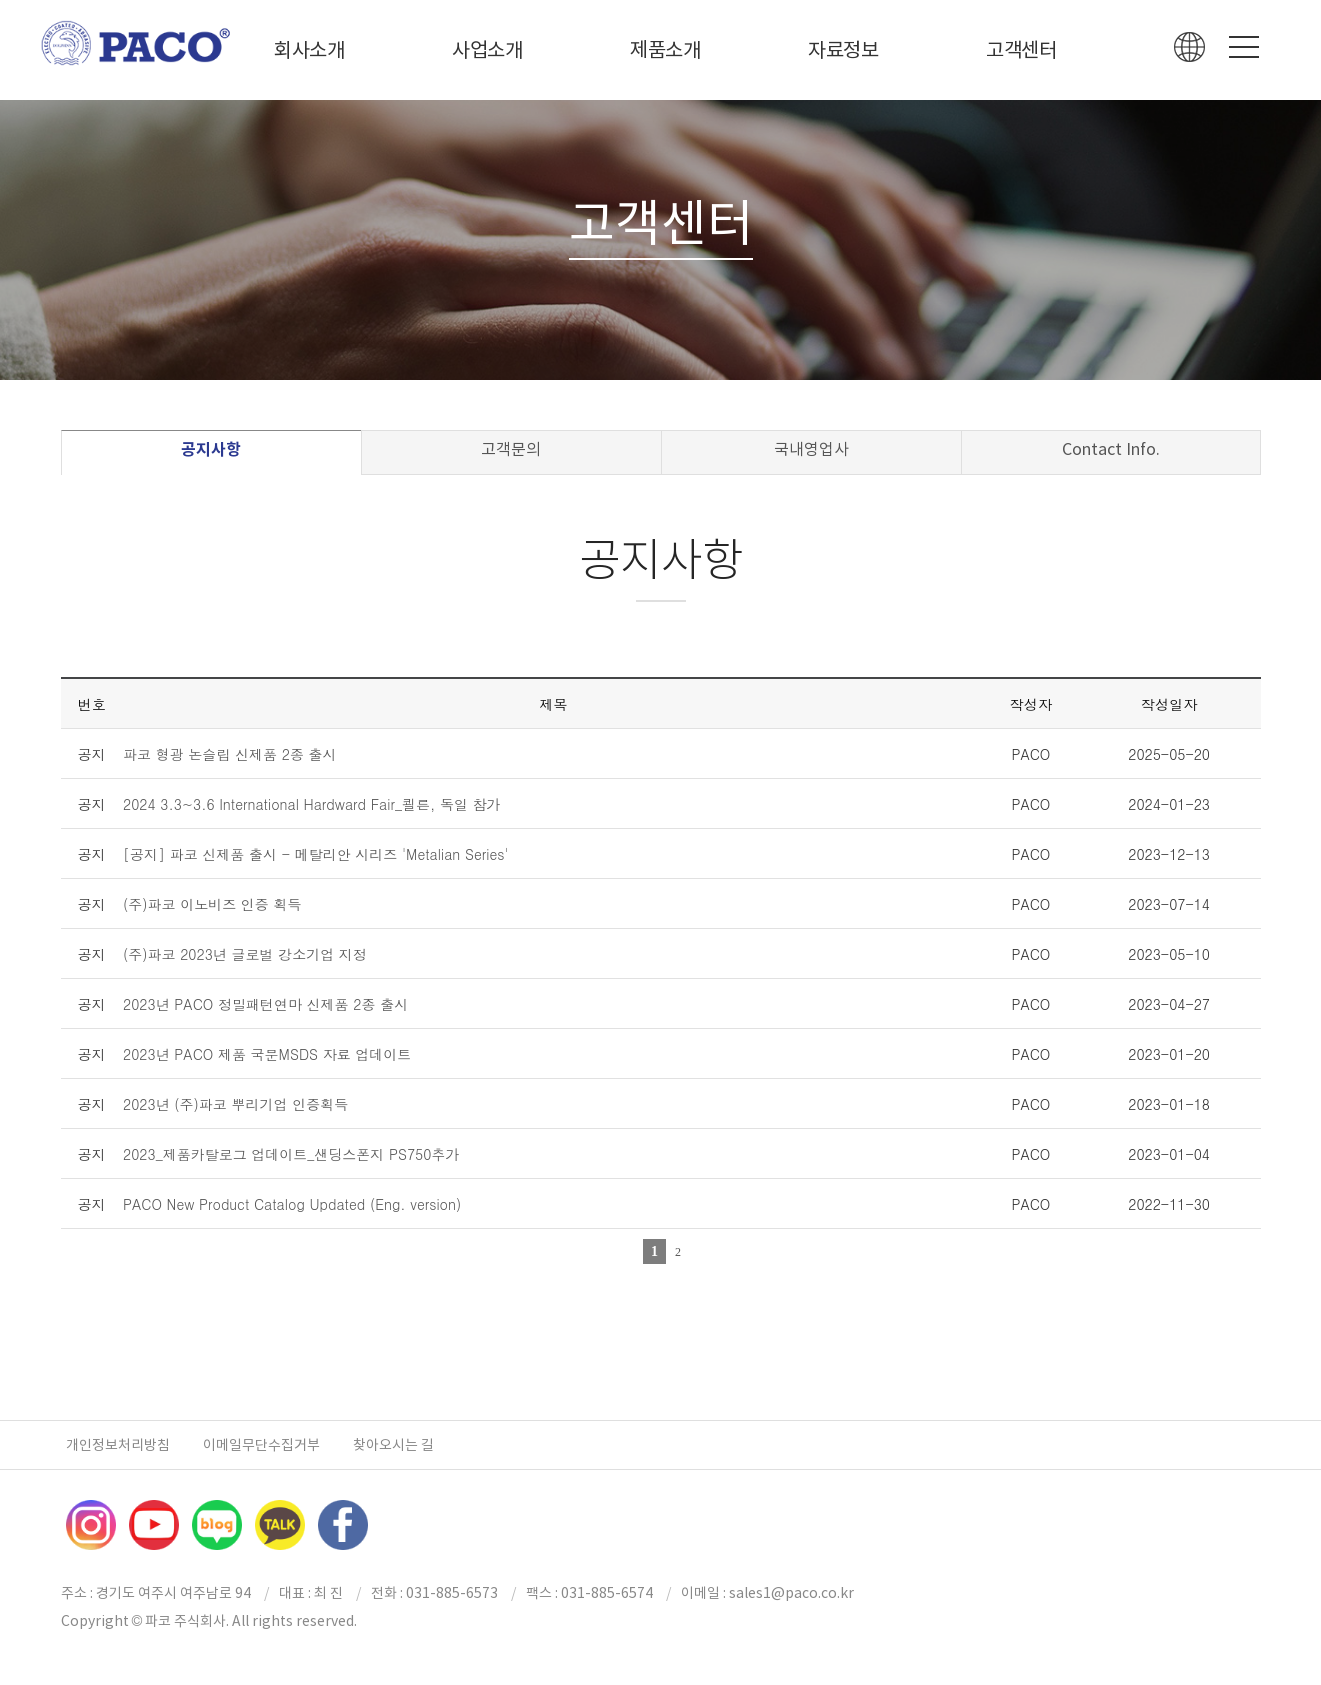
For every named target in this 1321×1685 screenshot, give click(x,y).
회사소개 (309, 50)
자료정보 (843, 50)
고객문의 (511, 449)
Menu (1244, 47)
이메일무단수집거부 (261, 1445)
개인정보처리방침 (118, 1445)
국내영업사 (811, 449)
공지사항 (211, 449)
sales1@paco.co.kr (791, 1593)
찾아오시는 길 (393, 1445)
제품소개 (665, 50)
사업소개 (487, 50)
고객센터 (1021, 50)
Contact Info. (1111, 449)
